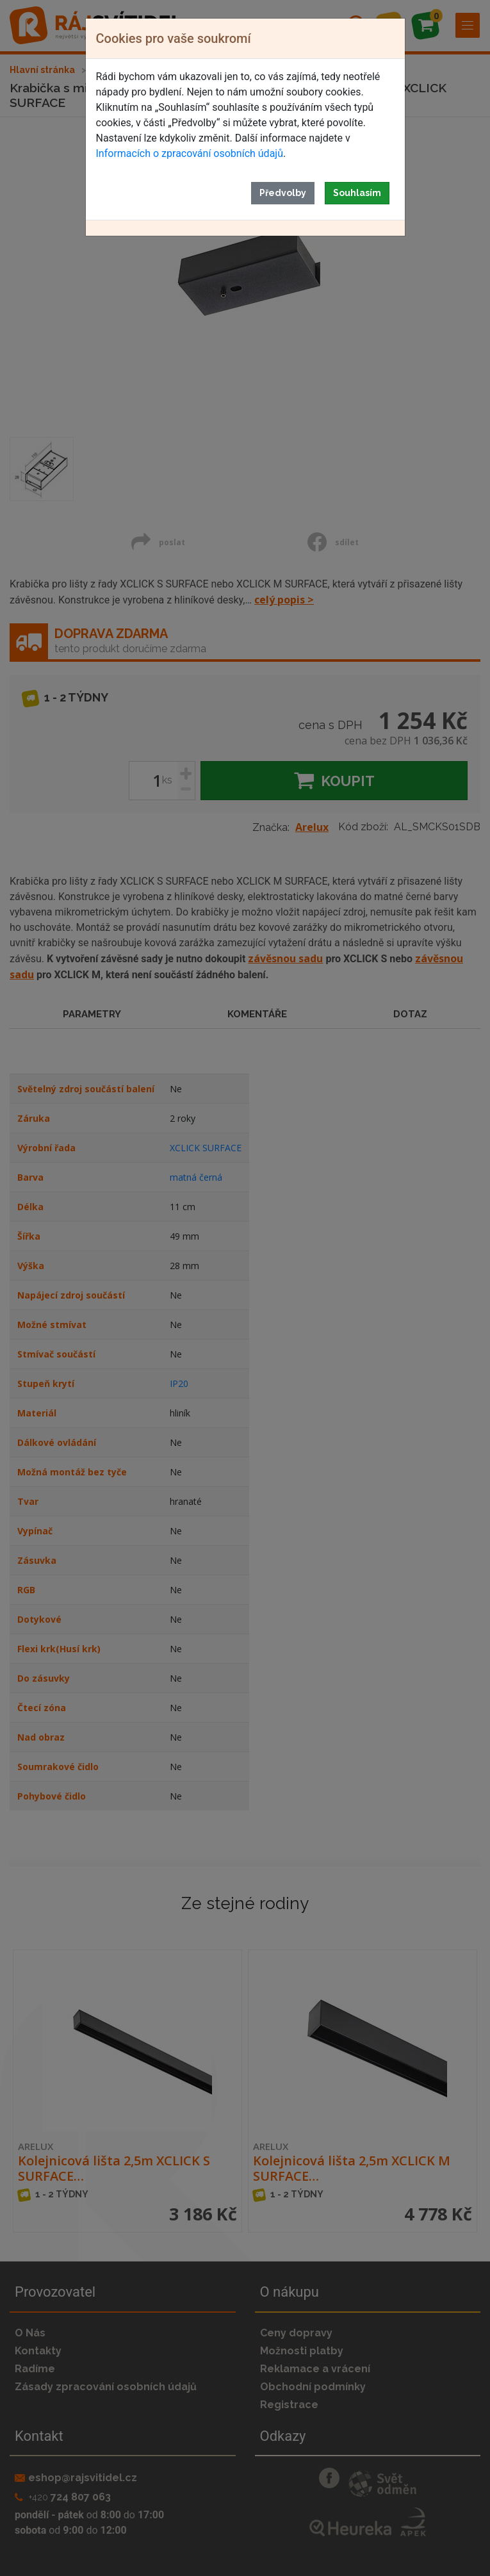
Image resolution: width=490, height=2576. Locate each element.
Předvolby (282, 193)
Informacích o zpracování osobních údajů (189, 153)
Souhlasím (357, 193)
